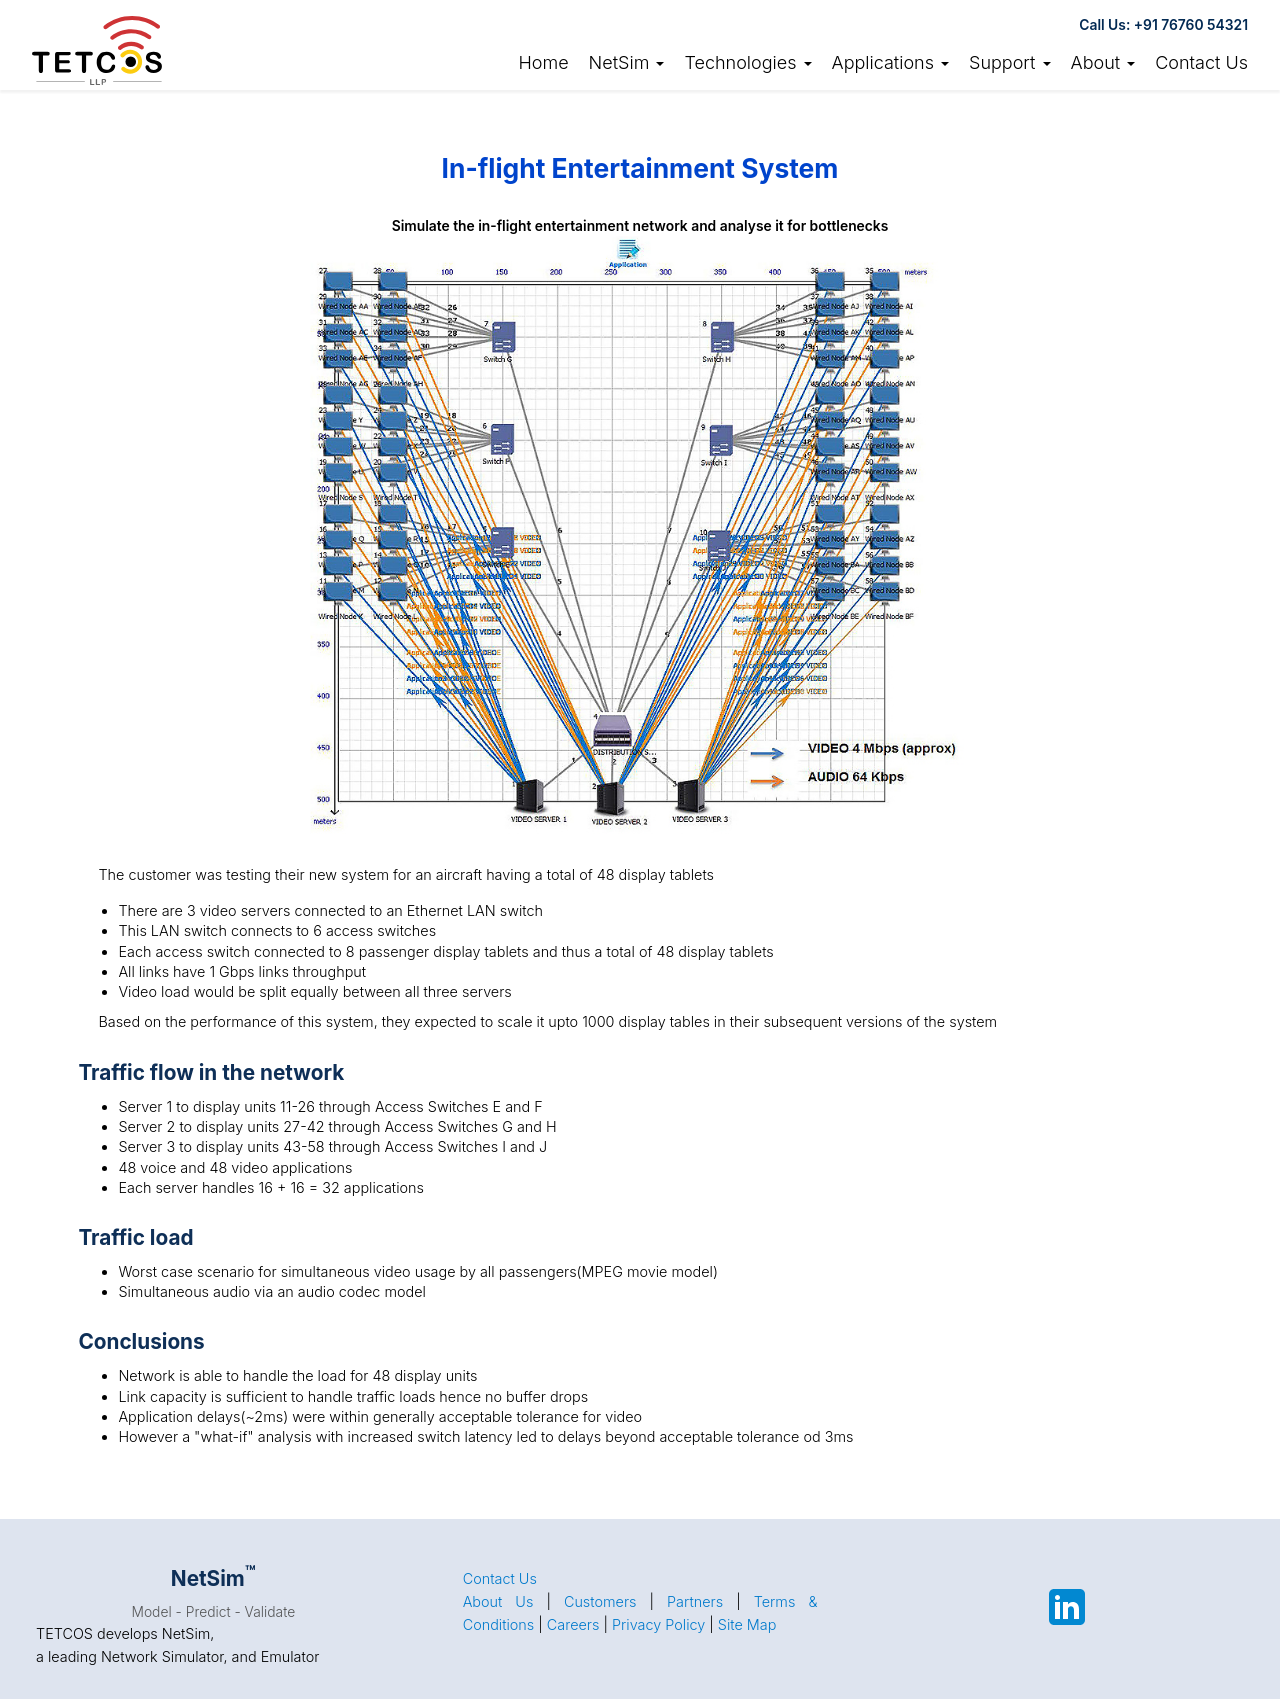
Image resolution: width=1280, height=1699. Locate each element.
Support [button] (1010, 62)
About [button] (1103, 62)
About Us (498, 1601)
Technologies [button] (747, 62)
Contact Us (1201, 62)
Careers (573, 1624)
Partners (695, 1601)
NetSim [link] (627, 62)
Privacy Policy (658, 1624)
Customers (600, 1601)
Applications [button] (891, 62)
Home (543, 62)
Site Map (747, 1624)
